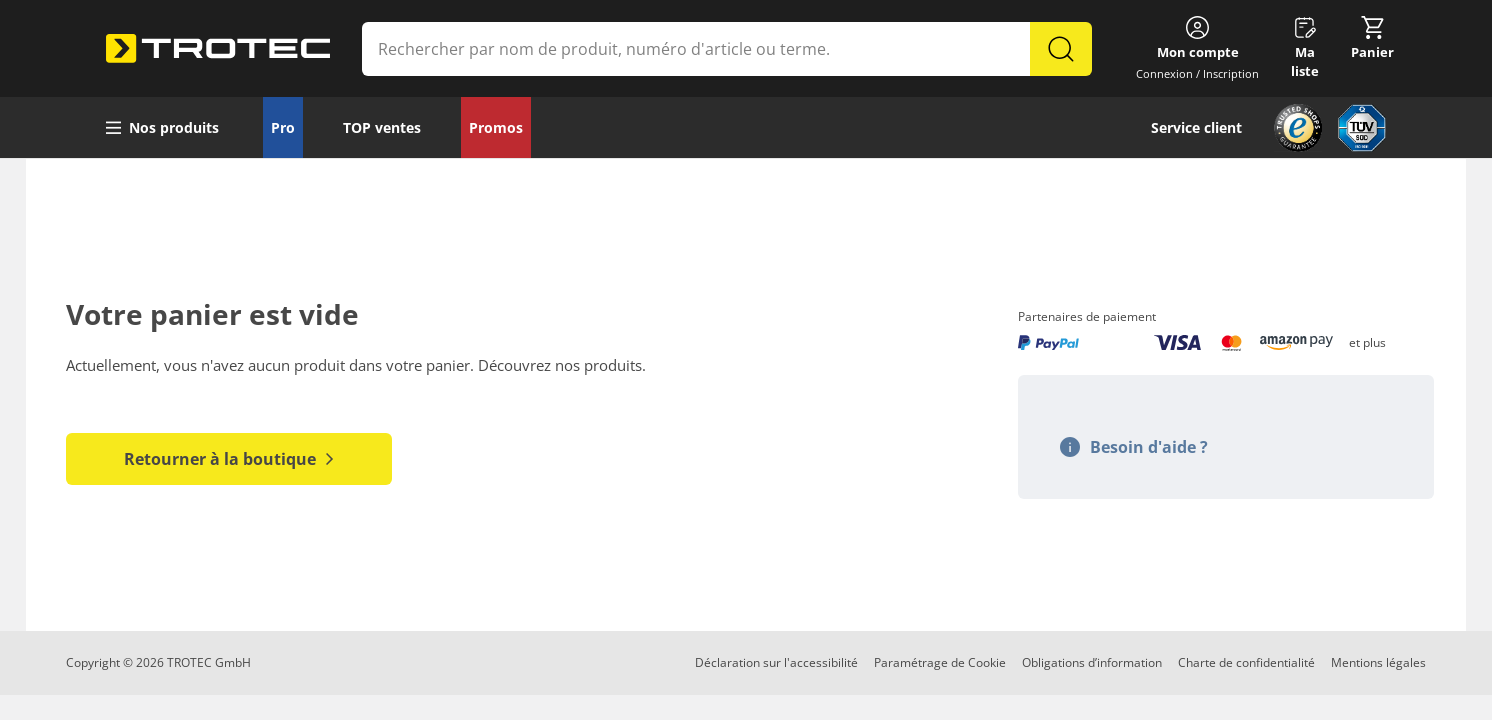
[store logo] (218, 49)
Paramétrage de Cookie (940, 662)
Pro (283, 127)
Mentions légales (1378, 662)
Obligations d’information (1092, 662)
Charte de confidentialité (1246, 662)
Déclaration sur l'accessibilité (776, 662)
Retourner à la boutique (229, 459)
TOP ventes (382, 127)
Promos (496, 127)
